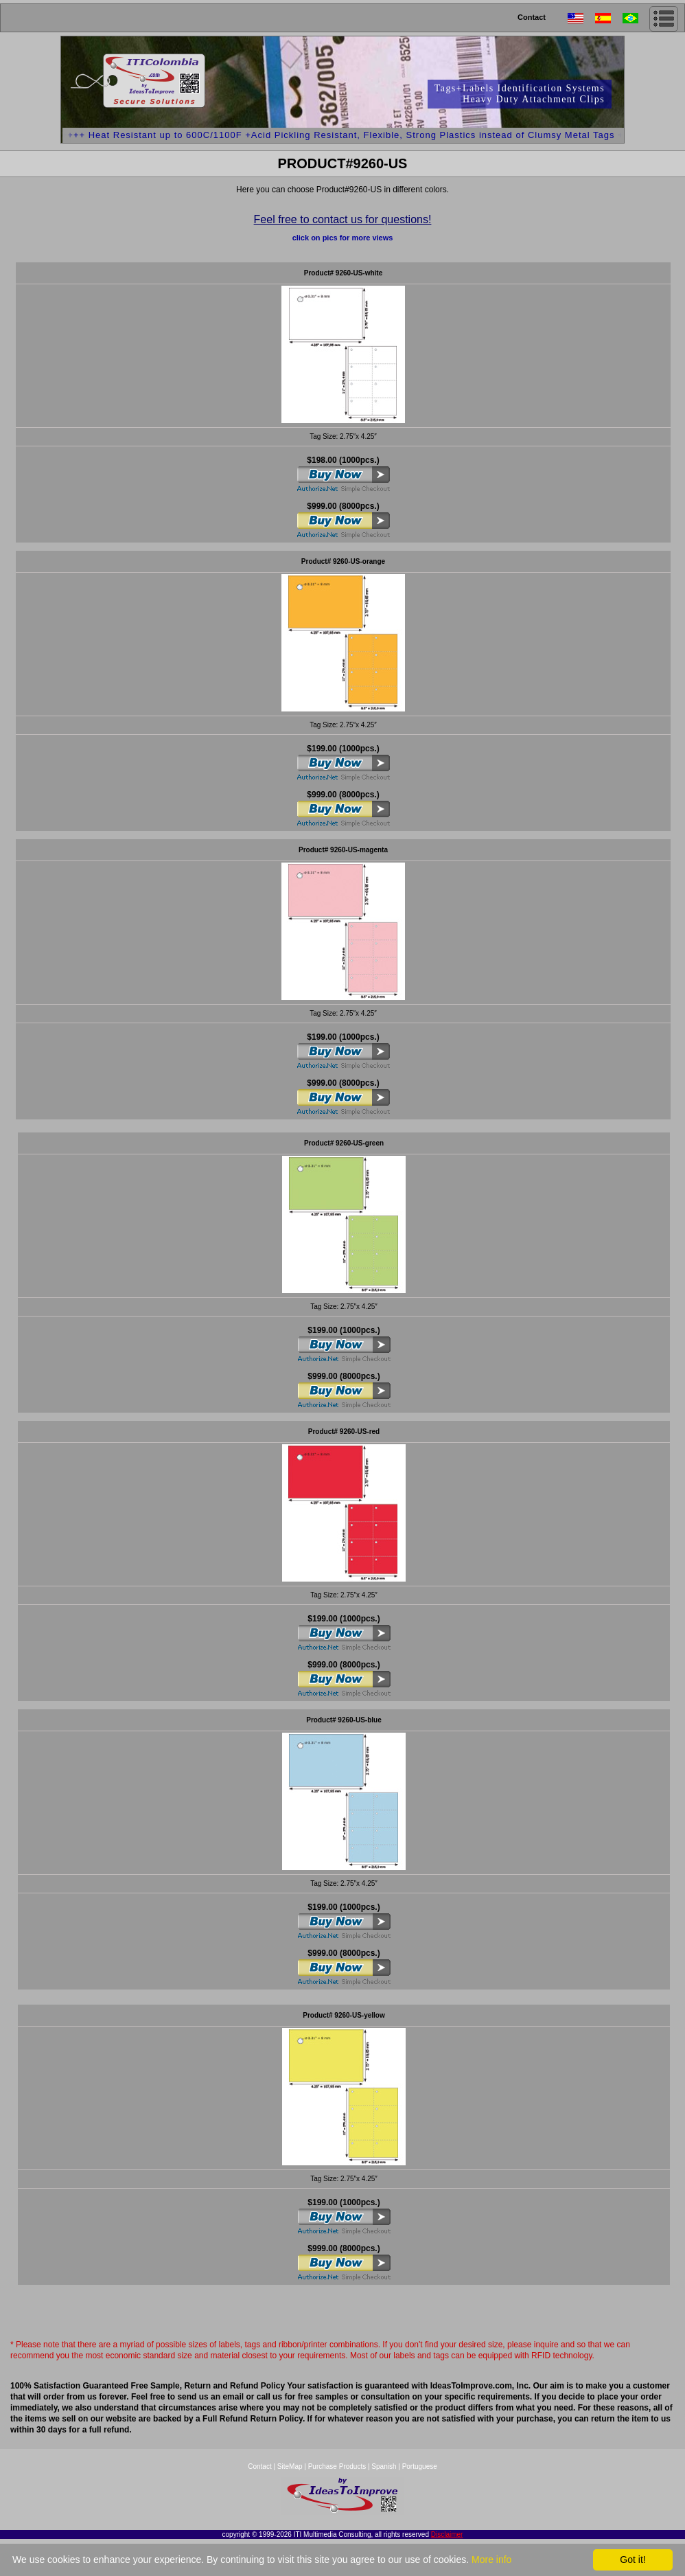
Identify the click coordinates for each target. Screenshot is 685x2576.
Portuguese (419, 2466)
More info (491, 2559)
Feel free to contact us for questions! (343, 219)
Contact (532, 17)
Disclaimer (447, 2534)
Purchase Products (337, 2466)
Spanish (383, 2466)
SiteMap (290, 2466)
